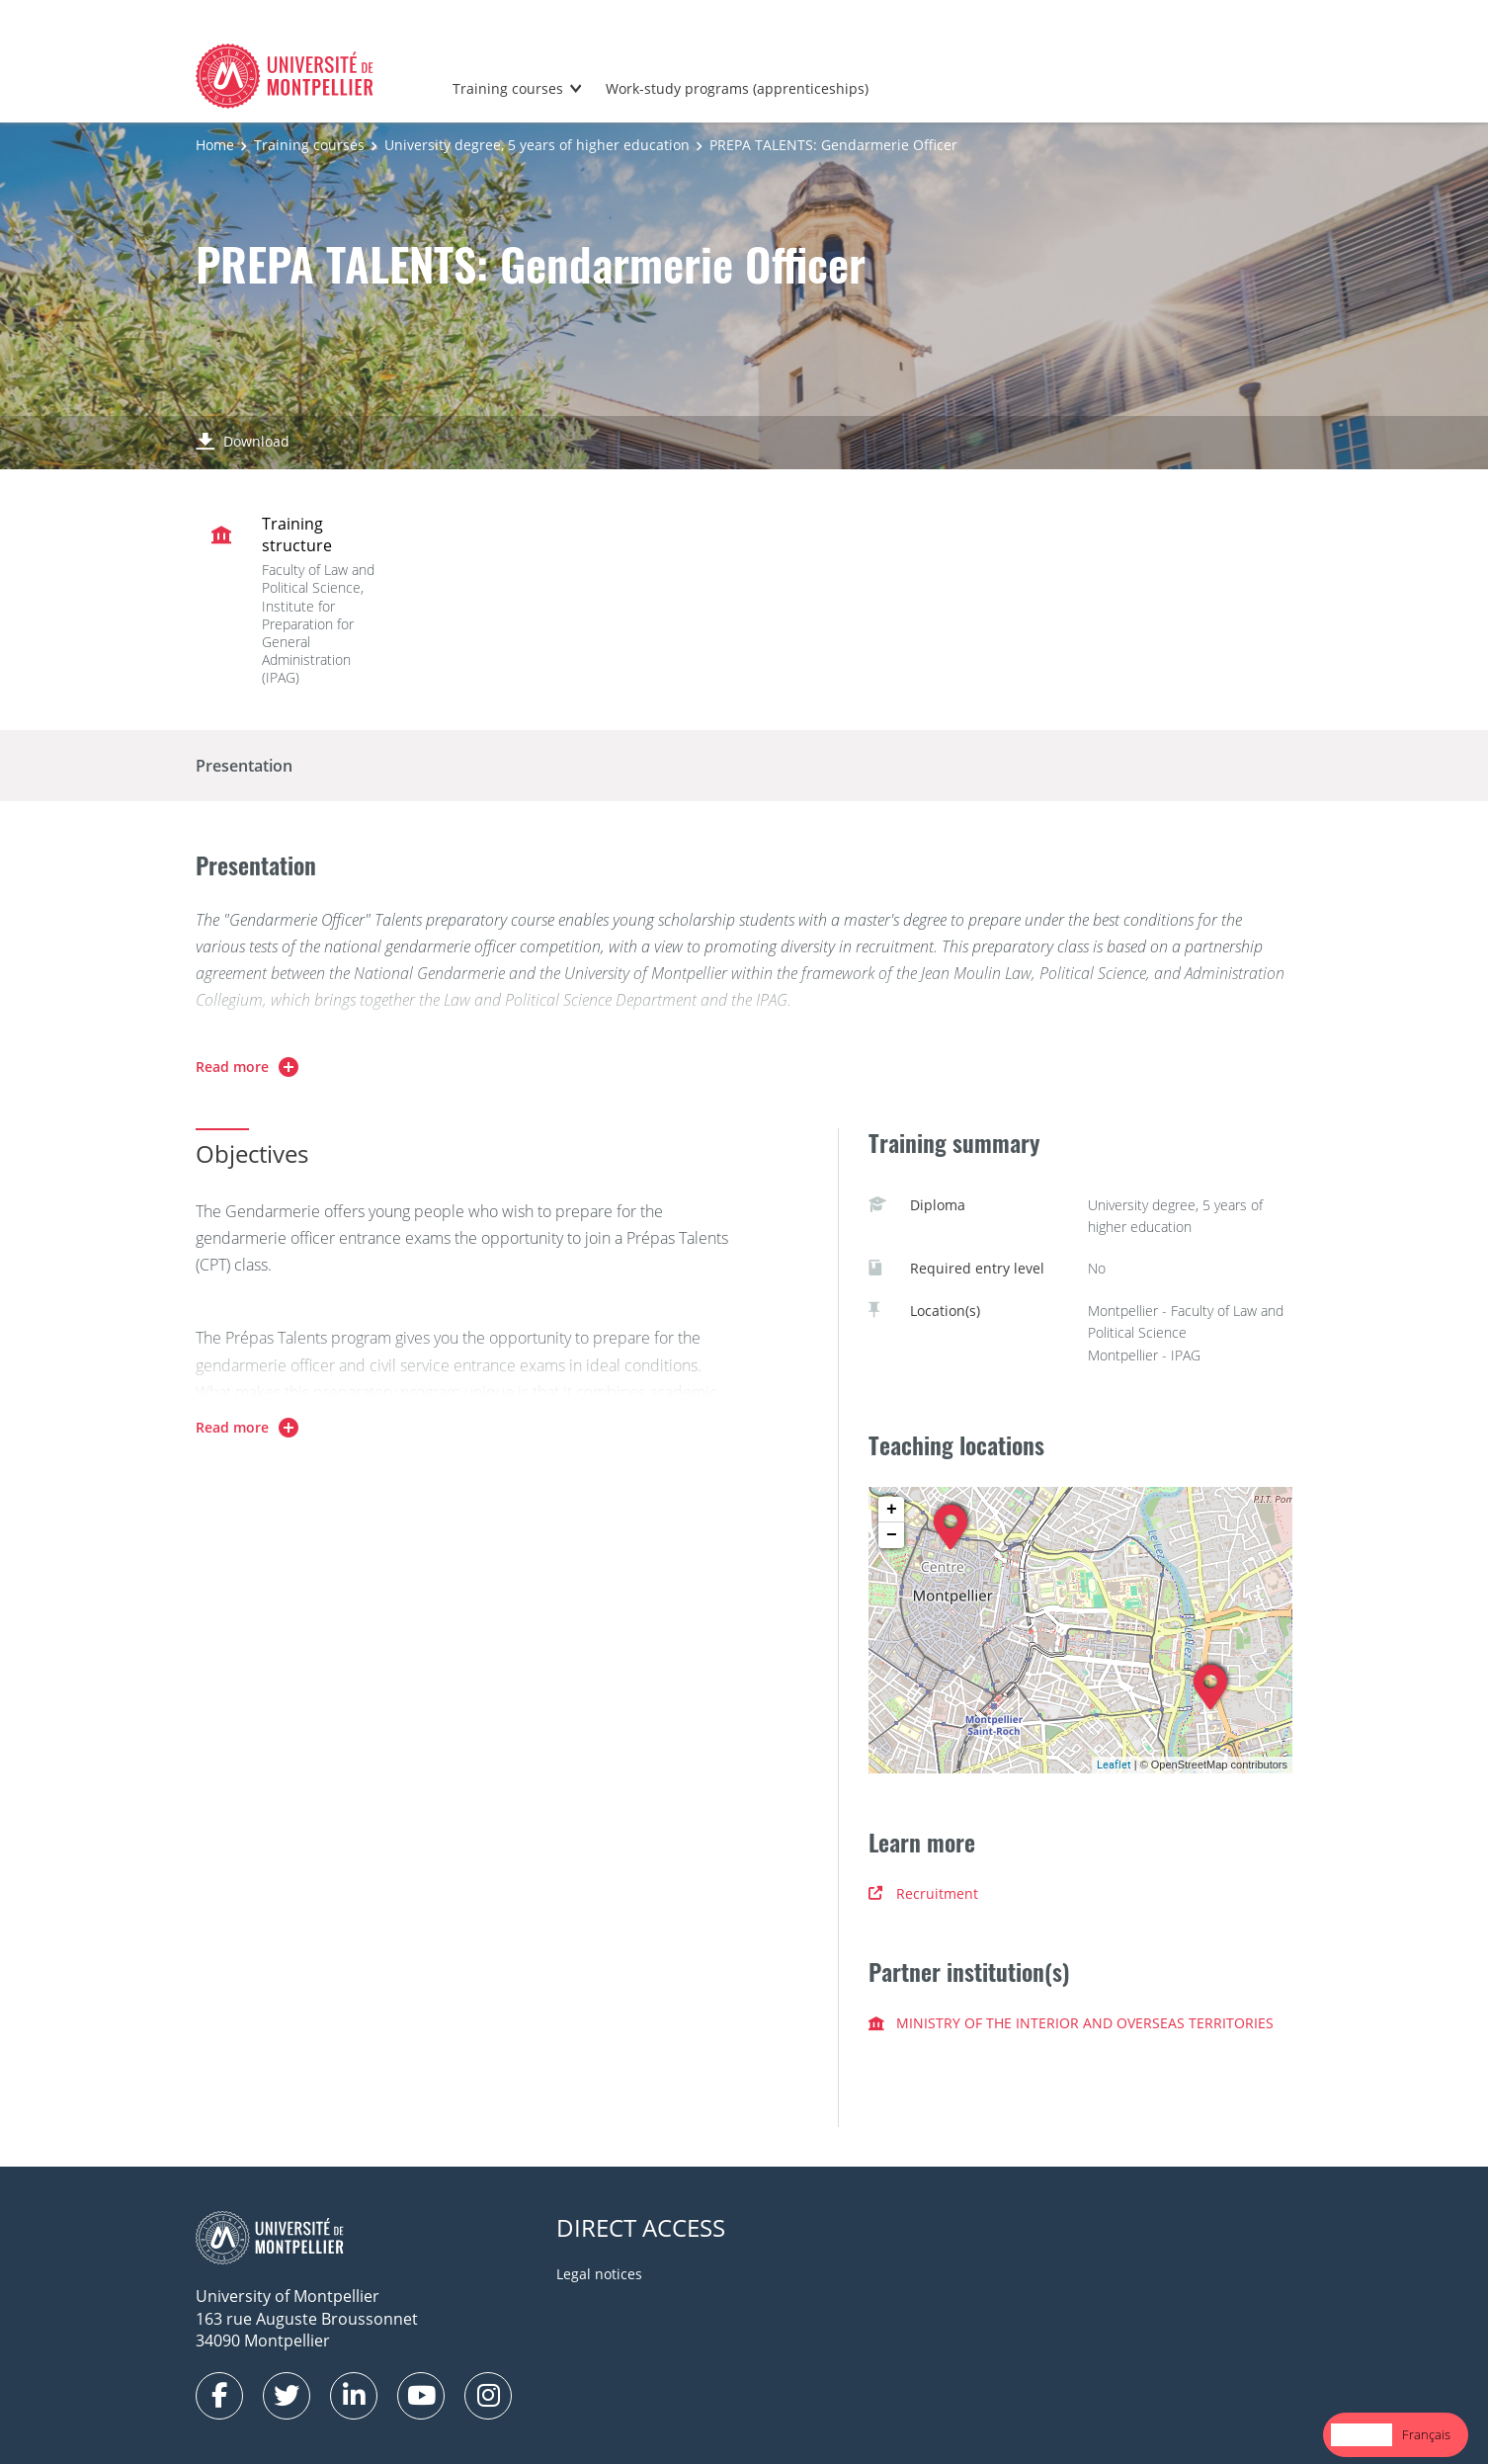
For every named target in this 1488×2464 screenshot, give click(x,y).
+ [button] (891, 1509)
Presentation (244, 766)
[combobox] (1361, 2434)
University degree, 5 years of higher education (537, 144)
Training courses (508, 88)
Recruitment (923, 1893)
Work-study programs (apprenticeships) (737, 88)
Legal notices (599, 2273)
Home (215, 144)
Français (1426, 2434)
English (1361, 2434)
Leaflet (1114, 1764)
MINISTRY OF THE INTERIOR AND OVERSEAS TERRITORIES (1071, 2022)
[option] (1426, 2434)
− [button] (891, 1535)
